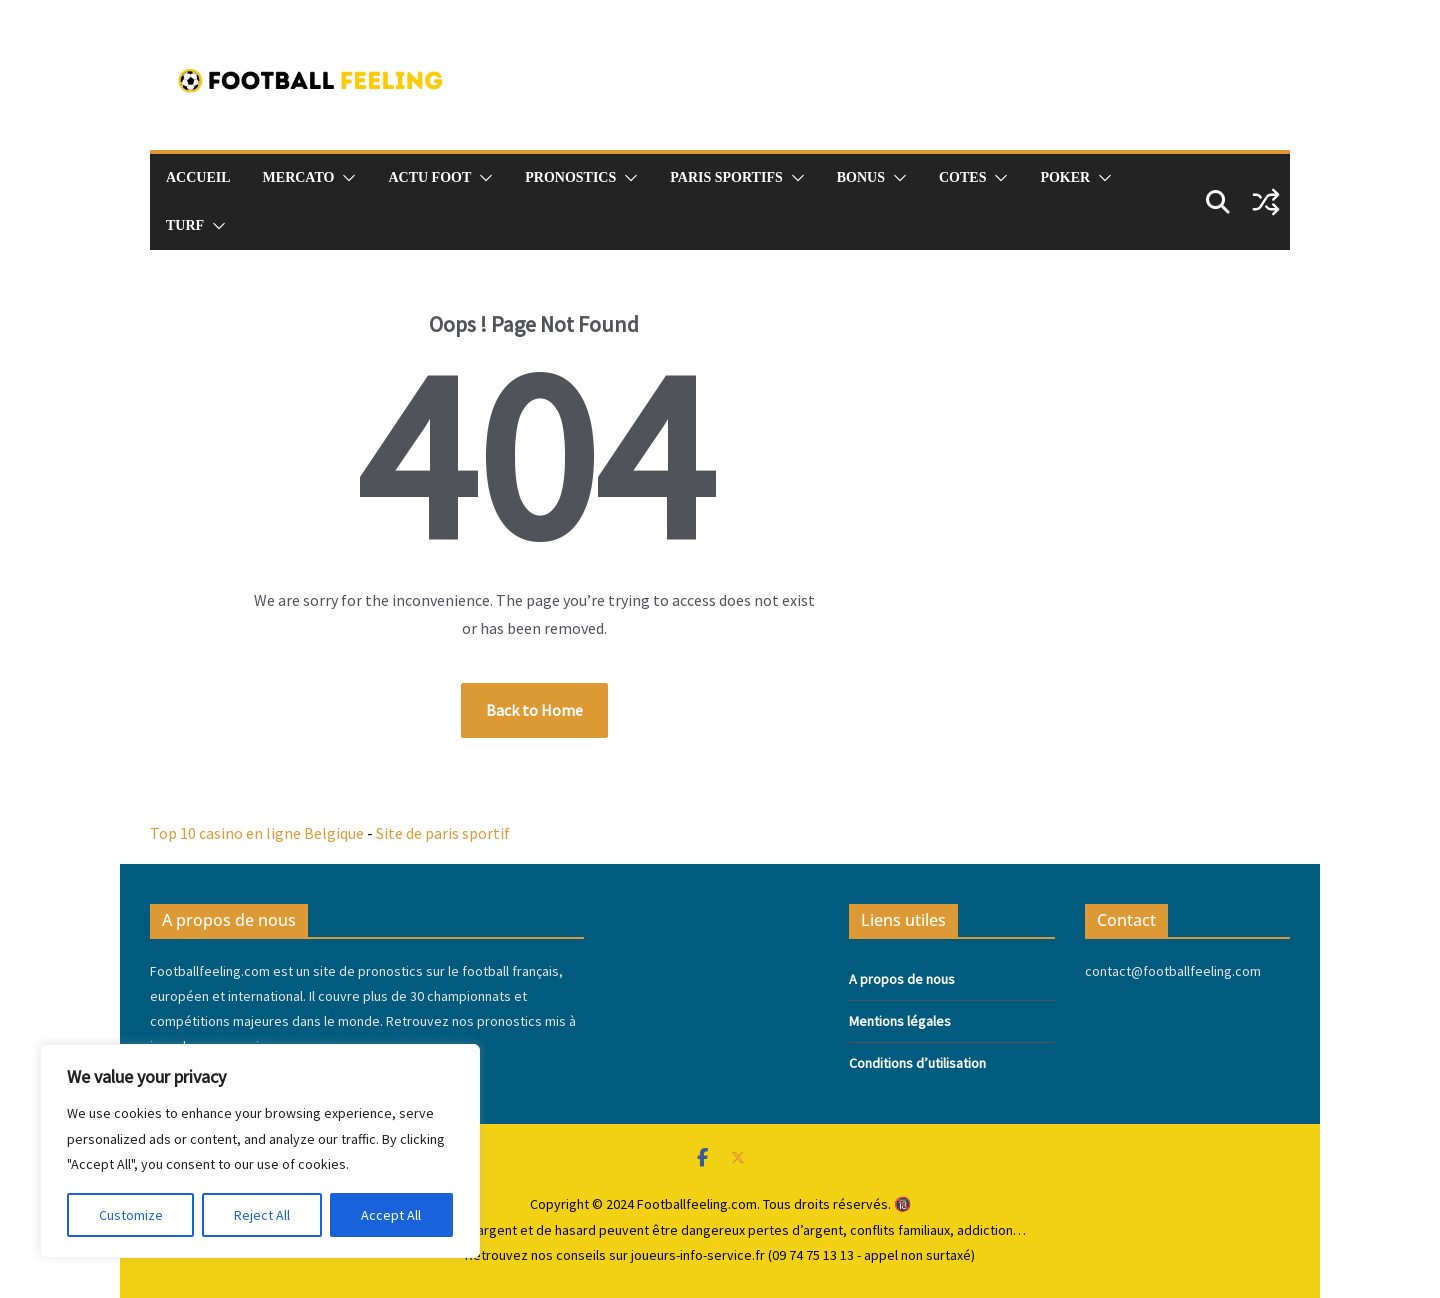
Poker (1065, 177)
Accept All (391, 1215)
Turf (185, 225)
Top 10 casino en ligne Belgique (257, 833)
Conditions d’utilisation (917, 1063)
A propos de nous (902, 979)
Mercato (299, 177)
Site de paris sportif (443, 833)
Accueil (198, 177)
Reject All (262, 1215)
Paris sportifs (726, 177)
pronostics (570, 177)
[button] (345, 178)
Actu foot (429, 177)
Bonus (861, 177)
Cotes (962, 177)
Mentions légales (900, 1021)
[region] (260, 1151)
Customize (131, 1215)
